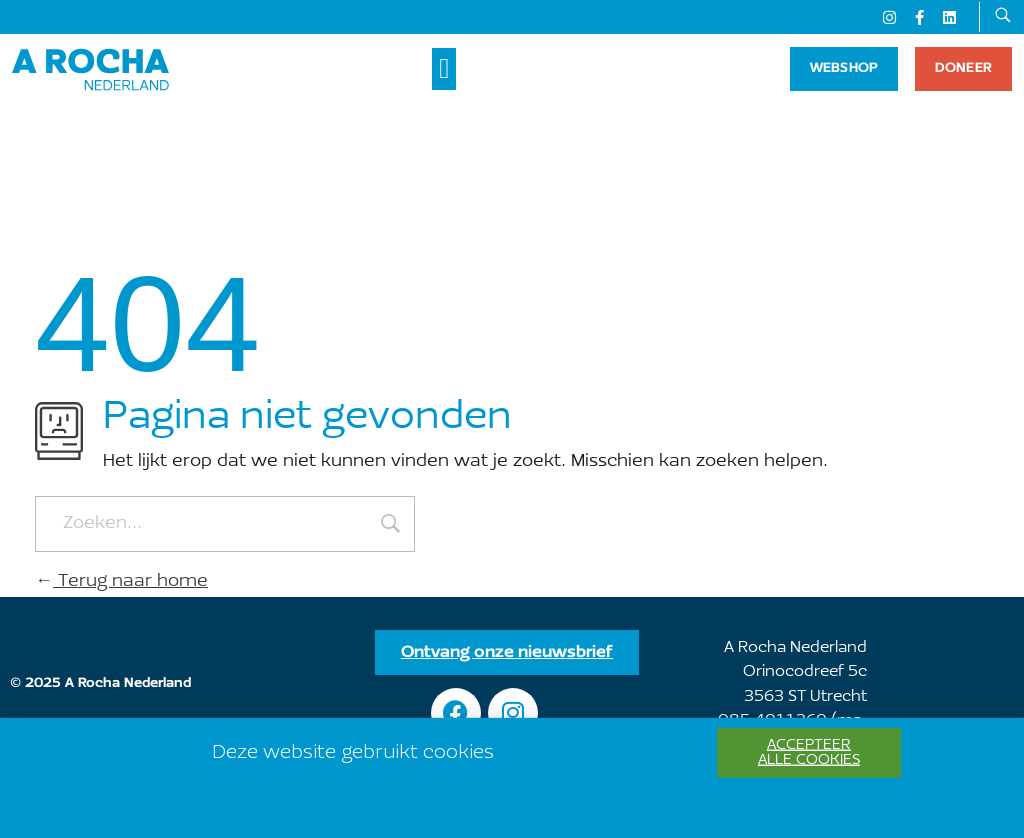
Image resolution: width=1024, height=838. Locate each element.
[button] (444, 69)
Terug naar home (121, 582)
